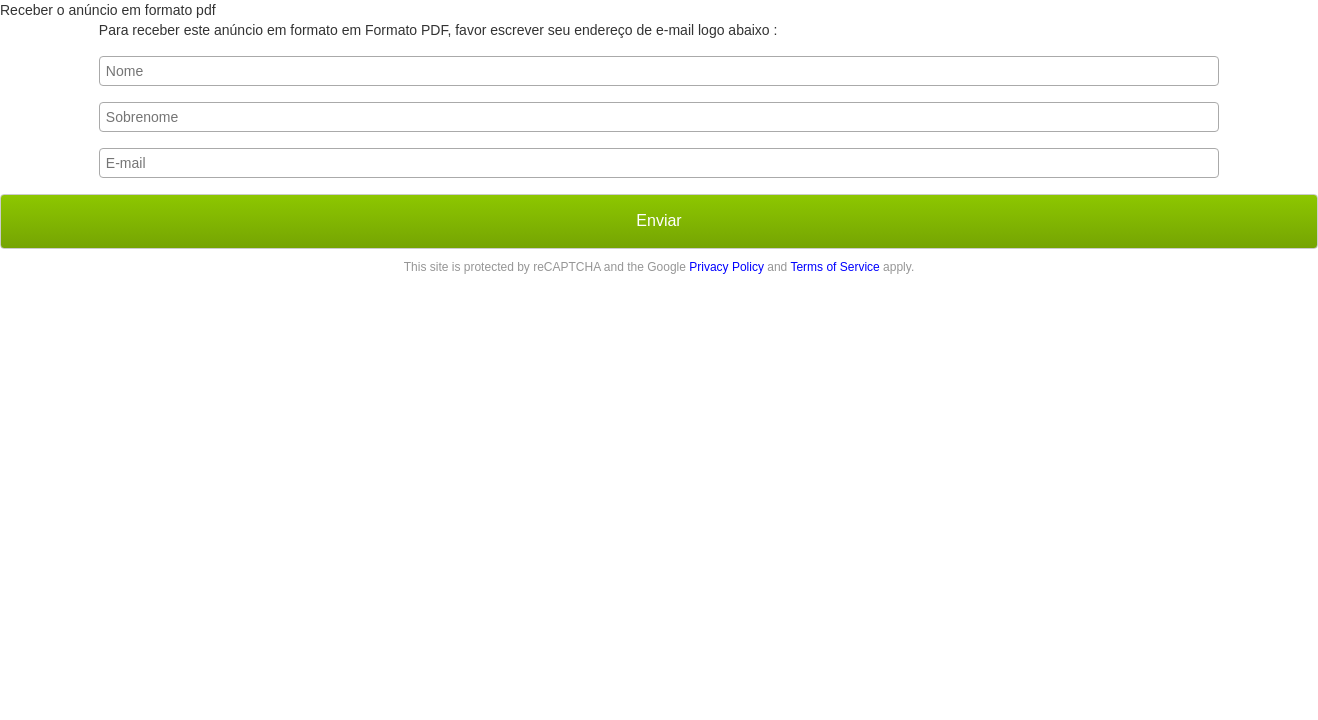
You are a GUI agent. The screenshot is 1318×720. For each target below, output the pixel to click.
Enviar (658, 220)
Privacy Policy (726, 267)
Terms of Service (834, 267)
